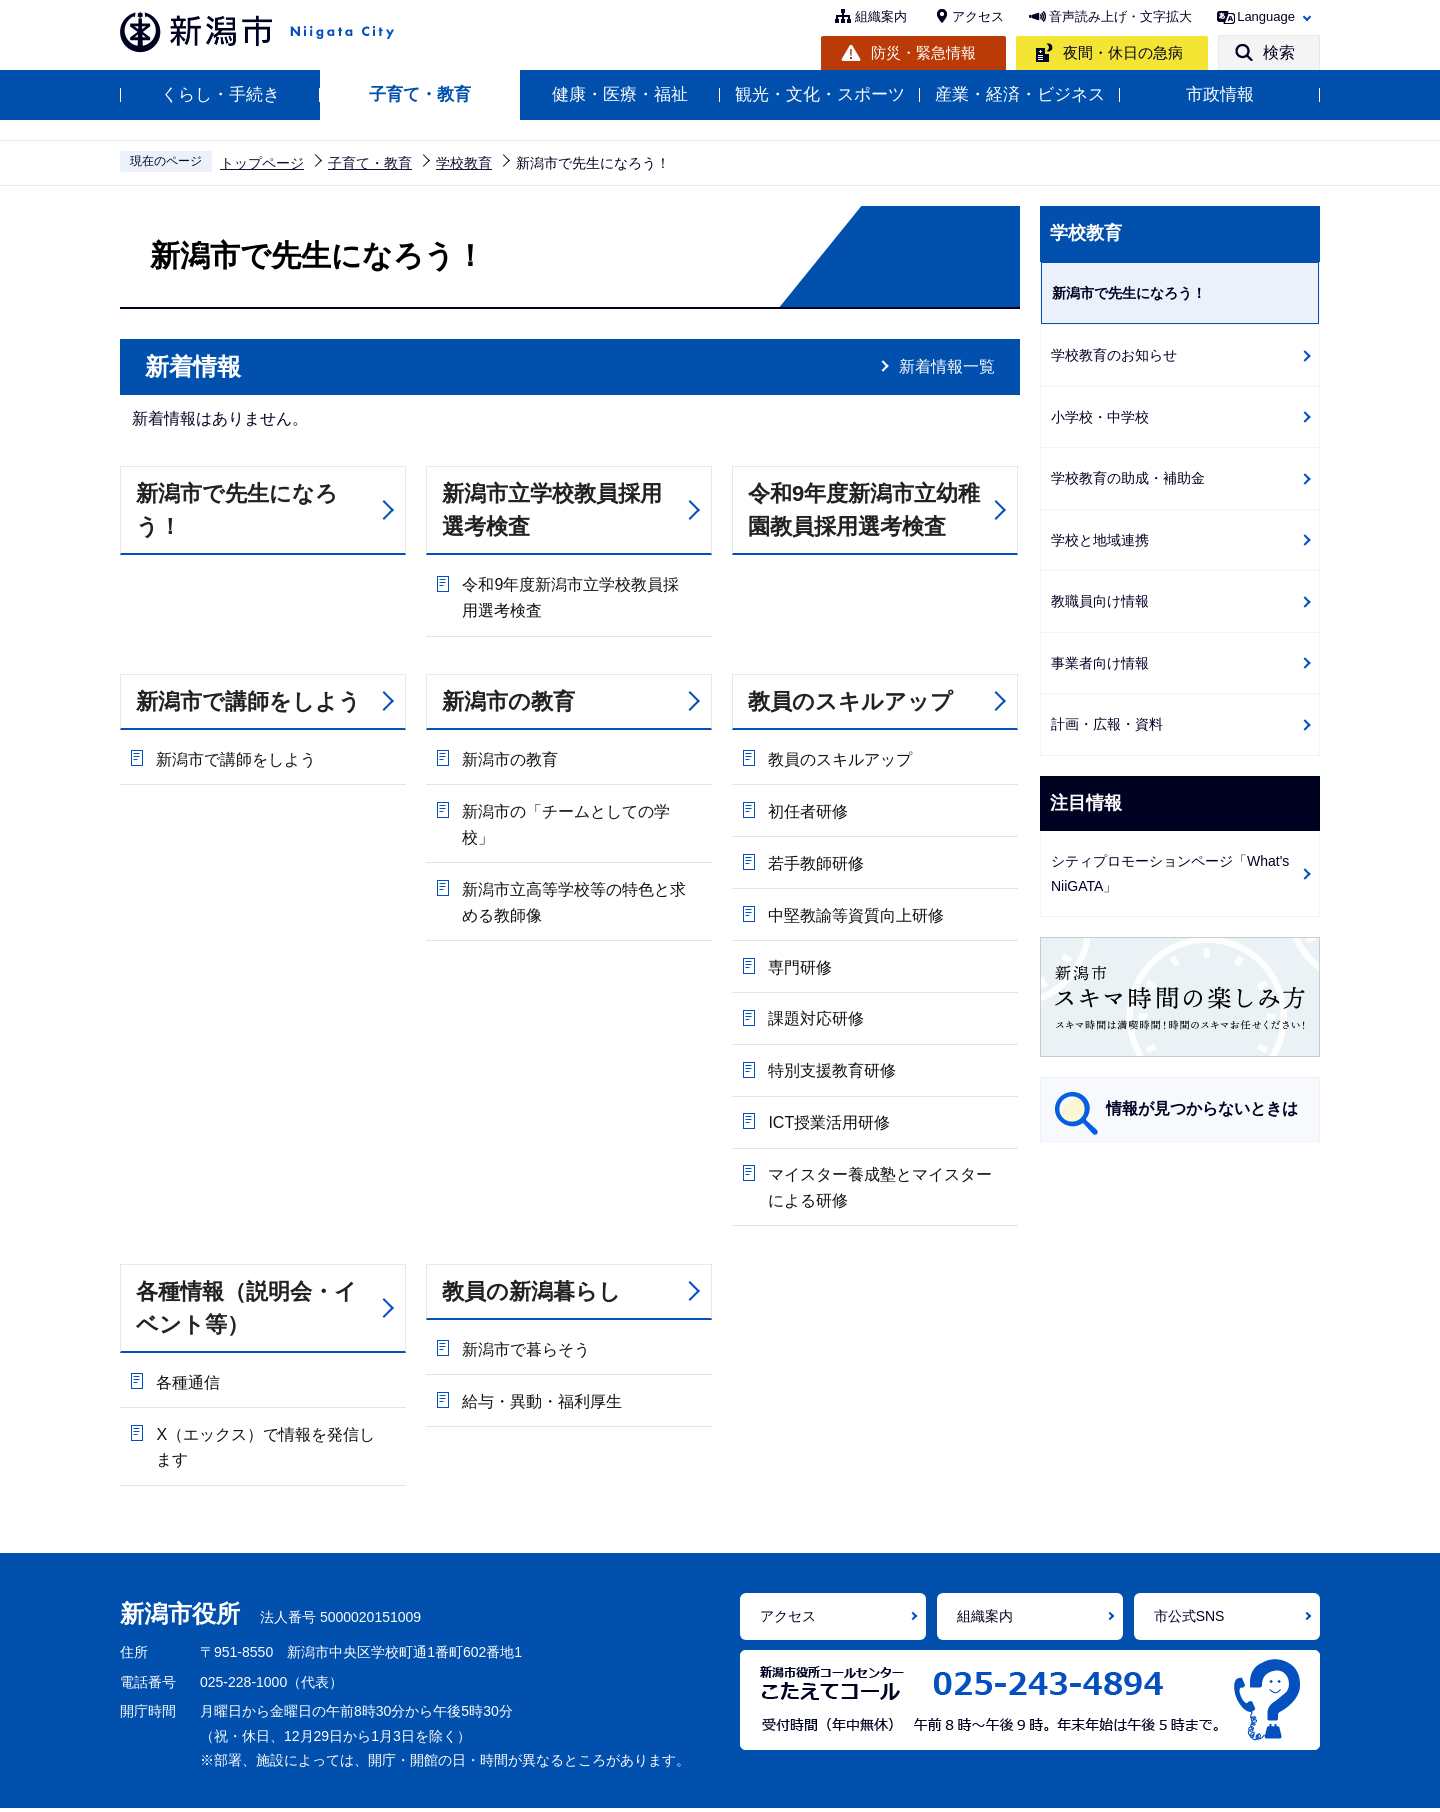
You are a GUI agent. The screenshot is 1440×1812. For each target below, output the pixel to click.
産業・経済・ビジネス (1020, 94)
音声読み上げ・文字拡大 (1120, 16)
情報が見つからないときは (1202, 1108)
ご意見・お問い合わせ (969, 1782)
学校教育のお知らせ (1114, 355)
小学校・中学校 (1100, 417)
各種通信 (187, 1335)
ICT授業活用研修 (828, 1083)
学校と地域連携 (1100, 540)
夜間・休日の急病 (1123, 52)
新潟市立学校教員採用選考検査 (552, 510)
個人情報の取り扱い (698, 1782)
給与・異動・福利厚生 (541, 1349)
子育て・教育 (420, 94)
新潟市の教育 (508, 698)
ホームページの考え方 (190, 1782)
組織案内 (881, 16)
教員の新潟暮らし (531, 1246)
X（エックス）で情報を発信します (272, 1396)
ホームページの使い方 (371, 1782)
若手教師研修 (815, 848)
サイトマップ (1122, 1782)
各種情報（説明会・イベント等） (246, 1263)
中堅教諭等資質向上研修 (855, 895)
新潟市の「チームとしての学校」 (581, 801)
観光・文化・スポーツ (820, 94)
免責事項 (830, 1782)
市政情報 (1220, 94)
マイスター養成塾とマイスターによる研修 (887, 1144)
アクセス (978, 16)
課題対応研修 (815, 989)
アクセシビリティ (538, 1782)
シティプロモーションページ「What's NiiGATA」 (1170, 873)
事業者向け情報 (1100, 663)
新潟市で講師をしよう (248, 698)
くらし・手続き (220, 94)
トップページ (262, 163)
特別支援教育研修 (831, 1036)
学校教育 (464, 163)
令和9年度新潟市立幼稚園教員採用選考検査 (864, 510)
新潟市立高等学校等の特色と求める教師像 (581, 862)
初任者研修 (807, 801)
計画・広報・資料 (1107, 724)
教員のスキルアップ (850, 698)
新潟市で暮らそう (525, 1302)
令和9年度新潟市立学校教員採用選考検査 (577, 596)
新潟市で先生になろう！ (237, 510)
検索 (1279, 52)
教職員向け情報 (1100, 601)
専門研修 (799, 942)
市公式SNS (1189, 1564)
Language (1266, 16)
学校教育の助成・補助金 (1128, 478)
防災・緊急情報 (923, 52)
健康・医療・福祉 (620, 94)
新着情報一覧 (947, 366)
